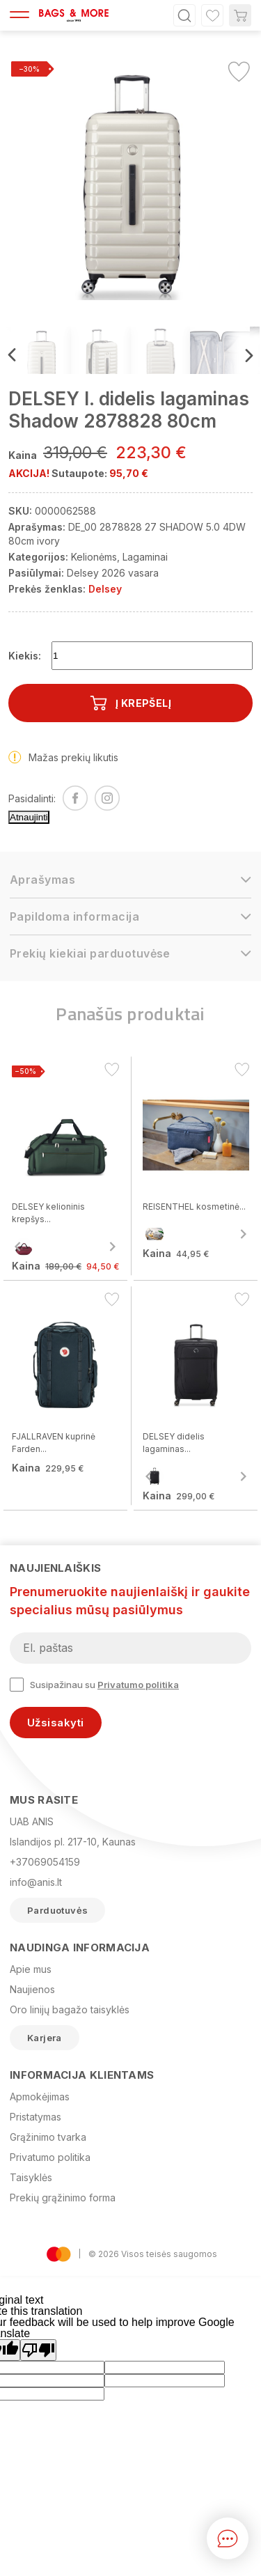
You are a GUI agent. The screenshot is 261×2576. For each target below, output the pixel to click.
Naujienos (32, 1989)
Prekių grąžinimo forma (63, 2197)
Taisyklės (31, 2177)
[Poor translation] (38, 2350)
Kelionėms (94, 557)
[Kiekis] (152, 655)
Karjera (44, 2037)
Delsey (105, 589)
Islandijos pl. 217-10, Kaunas (73, 1842)
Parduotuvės (57, 1910)
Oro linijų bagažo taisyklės (69, 2009)
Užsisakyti (55, 1722)
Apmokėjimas (40, 2096)
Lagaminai (145, 557)
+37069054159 (45, 1862)
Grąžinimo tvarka (48, 2137)
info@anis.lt (36, 1882)
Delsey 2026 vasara (113, 573)
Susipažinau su (94, 1685)
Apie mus (31, 1969)
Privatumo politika (138, 1684)
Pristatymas (35, 2117)
